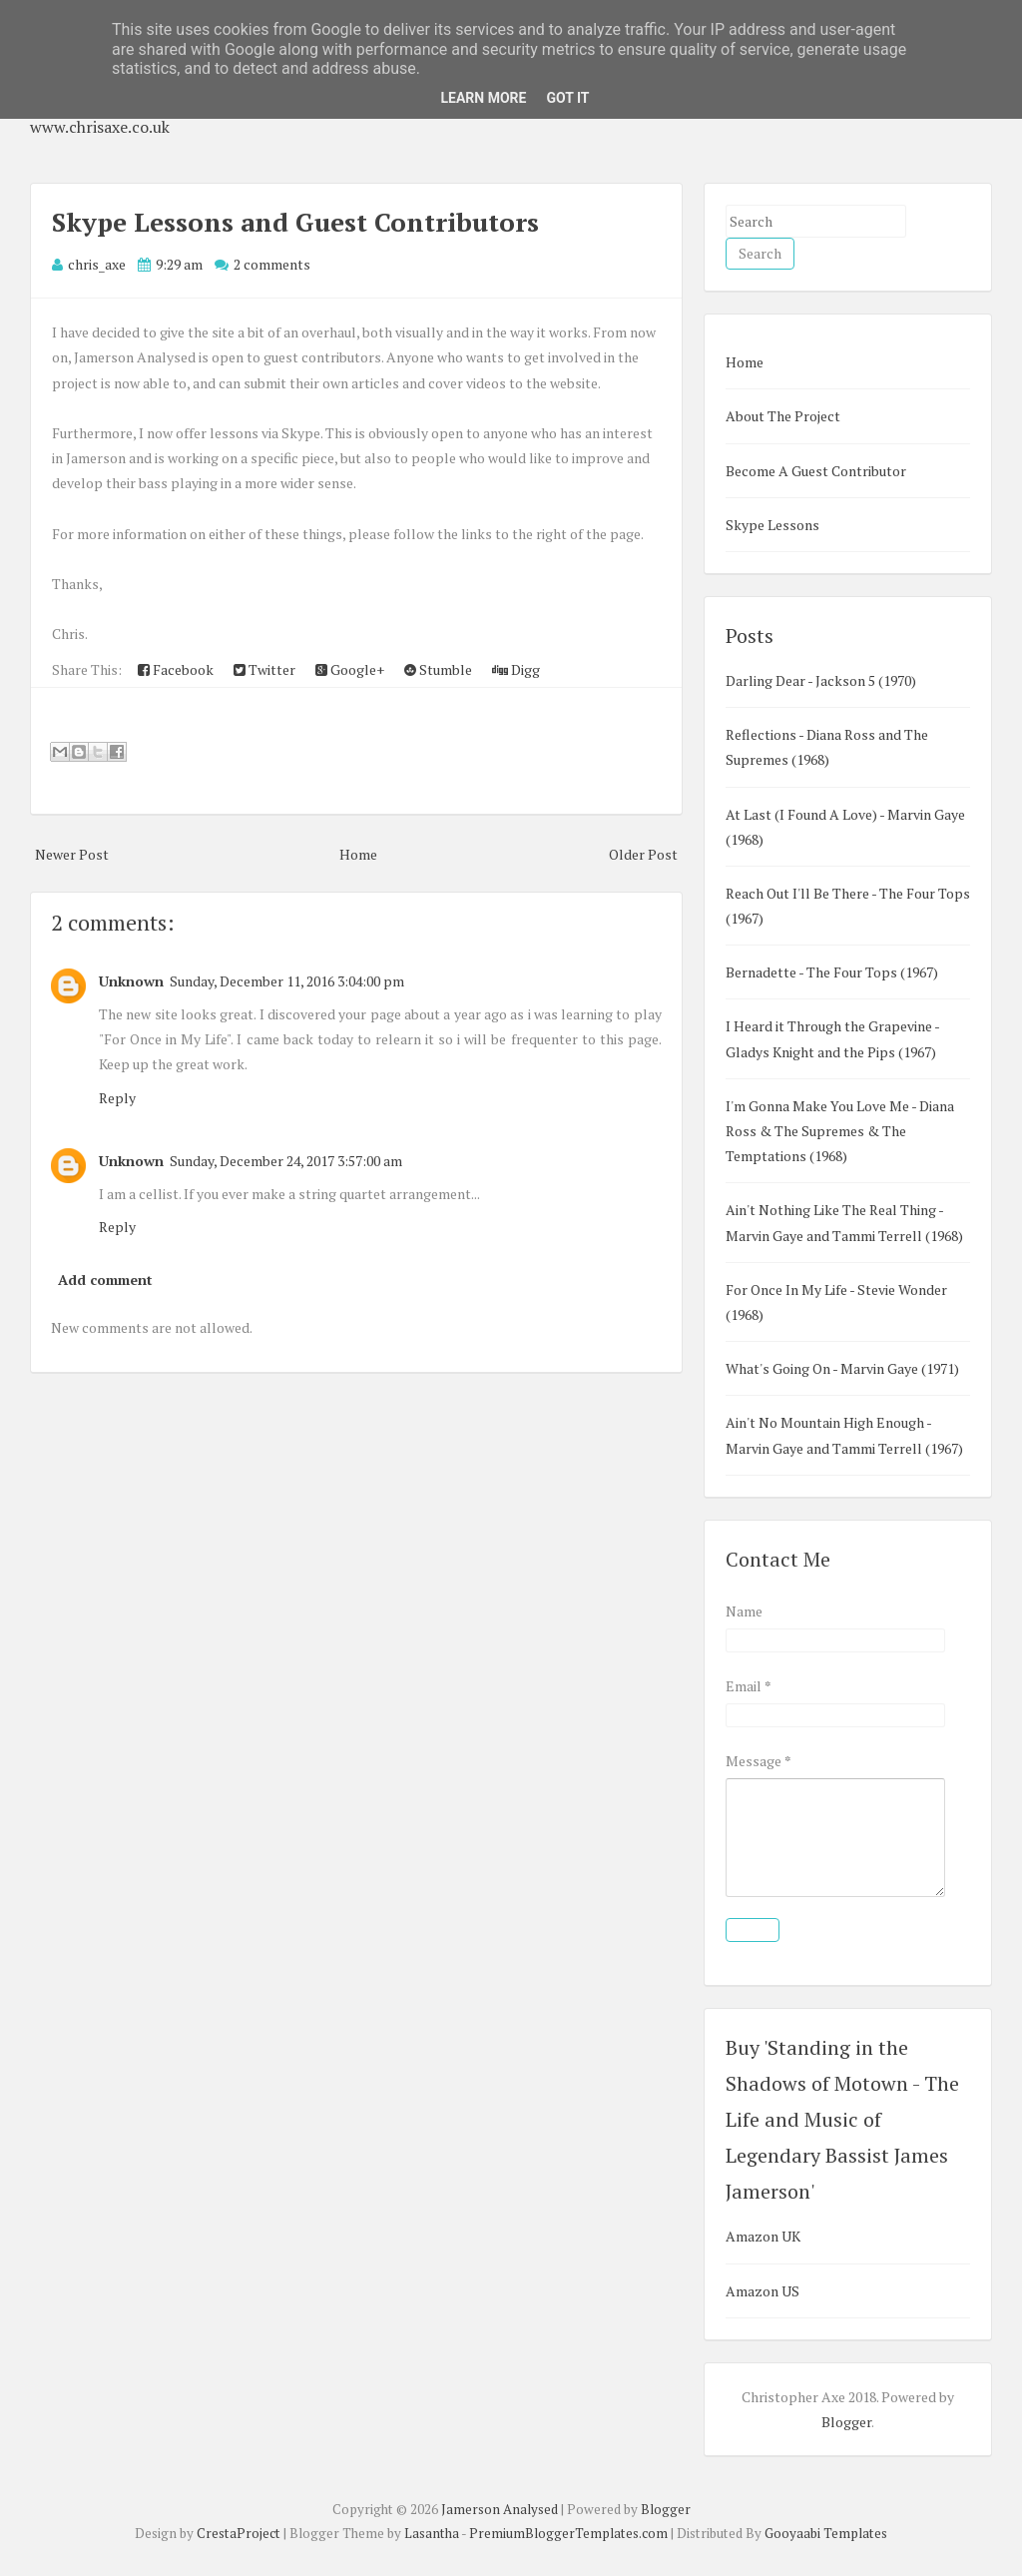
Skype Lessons (772, 524)
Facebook (176, 669)
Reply (117, 1097)
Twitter (264, 669)
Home (358, 854)
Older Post (643, 854)
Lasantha (431, 2533)
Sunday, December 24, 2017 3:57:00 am (286, 1160)
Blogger (846, 2421)
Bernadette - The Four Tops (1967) (832, 972)
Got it (567, 98)
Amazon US (762, 2290)
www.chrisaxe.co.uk (100, 127)
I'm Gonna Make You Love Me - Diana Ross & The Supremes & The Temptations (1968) (840, 1130)
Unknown (131, 980)
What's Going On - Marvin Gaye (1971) (842, 1368)
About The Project (783, 415)
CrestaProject (238, 2533)
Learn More (483, 98)
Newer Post (72, 854)
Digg (516, 669)
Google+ (349, 669)
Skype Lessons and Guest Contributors (295, 222)
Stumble (438, 669)
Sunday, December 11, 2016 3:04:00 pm (287, 980)
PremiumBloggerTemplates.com (568, 2533)
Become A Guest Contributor (816, 470)
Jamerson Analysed (499, 2509)
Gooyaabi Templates (826, 2533)
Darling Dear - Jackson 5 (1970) (821, 680)
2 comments (272, 264)
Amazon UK (763, 2236)
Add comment (105, 1279)
